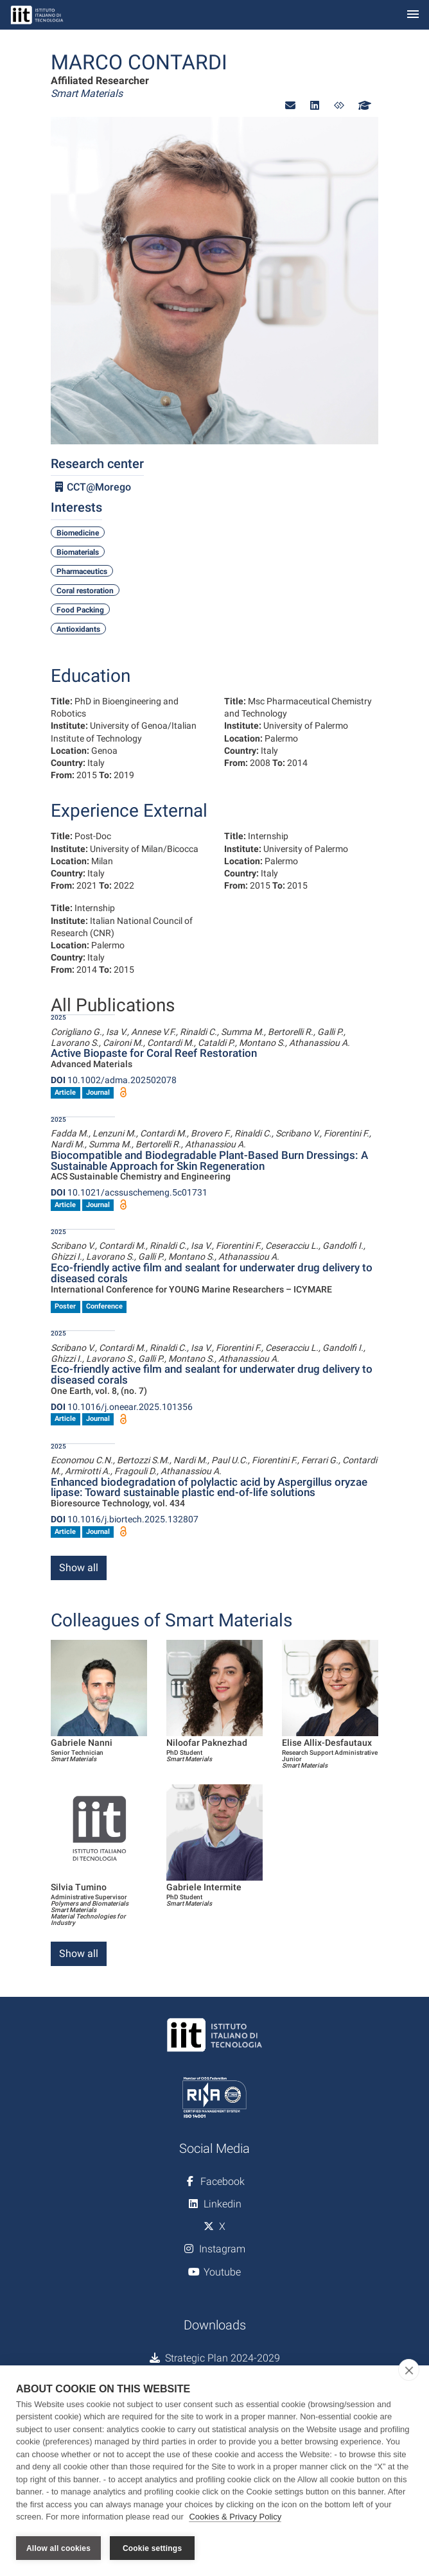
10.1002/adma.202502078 (114, 1080)
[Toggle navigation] (413, 15)
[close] (408, 2370)
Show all (78, 1568)
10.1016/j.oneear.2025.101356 (122, 1407)
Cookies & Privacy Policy (235, 2517)
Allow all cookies (58, 2548)
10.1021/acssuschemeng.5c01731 (129, 1192)
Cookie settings (152, 2548)
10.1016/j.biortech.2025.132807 (124, 1519)
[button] (290, 106)
